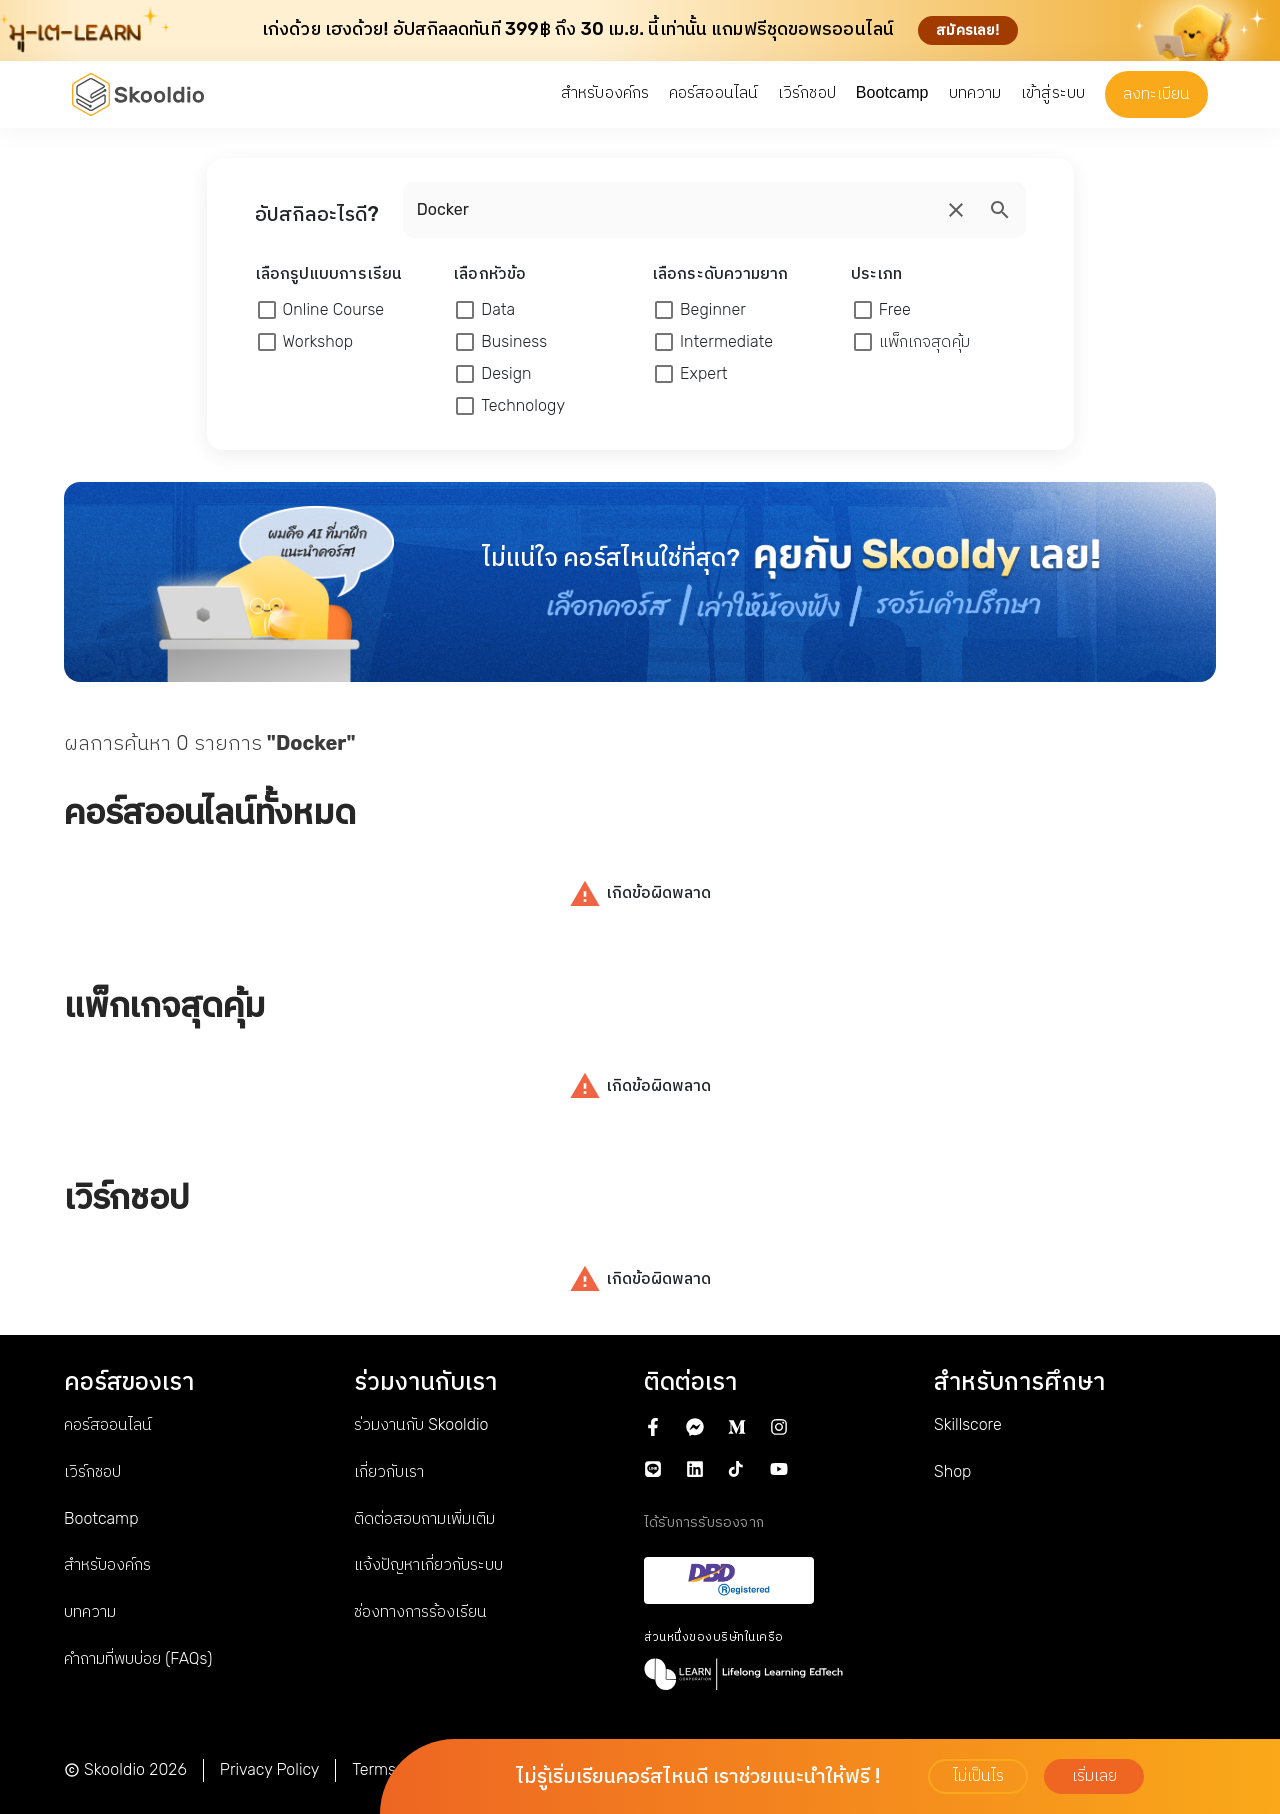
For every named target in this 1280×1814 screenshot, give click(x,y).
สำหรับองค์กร (107, 1564)
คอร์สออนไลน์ (108, 1424)
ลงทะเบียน (1156, 93)
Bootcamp (101, 1518)
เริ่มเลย (1094, 1775)
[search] (956, 210)
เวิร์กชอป (92, 1471)
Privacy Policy (270, 1769)
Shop (952, 1471)
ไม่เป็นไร (978, 1775)
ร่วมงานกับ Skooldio (421, 1424)
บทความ (90, 1611)
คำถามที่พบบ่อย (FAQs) (138, 1658)
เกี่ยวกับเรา (389, 1471)
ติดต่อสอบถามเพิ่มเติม (424, 1518)
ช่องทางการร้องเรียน (420, 1611)
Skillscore (968, 1424)
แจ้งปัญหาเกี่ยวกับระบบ (428, 1564)
